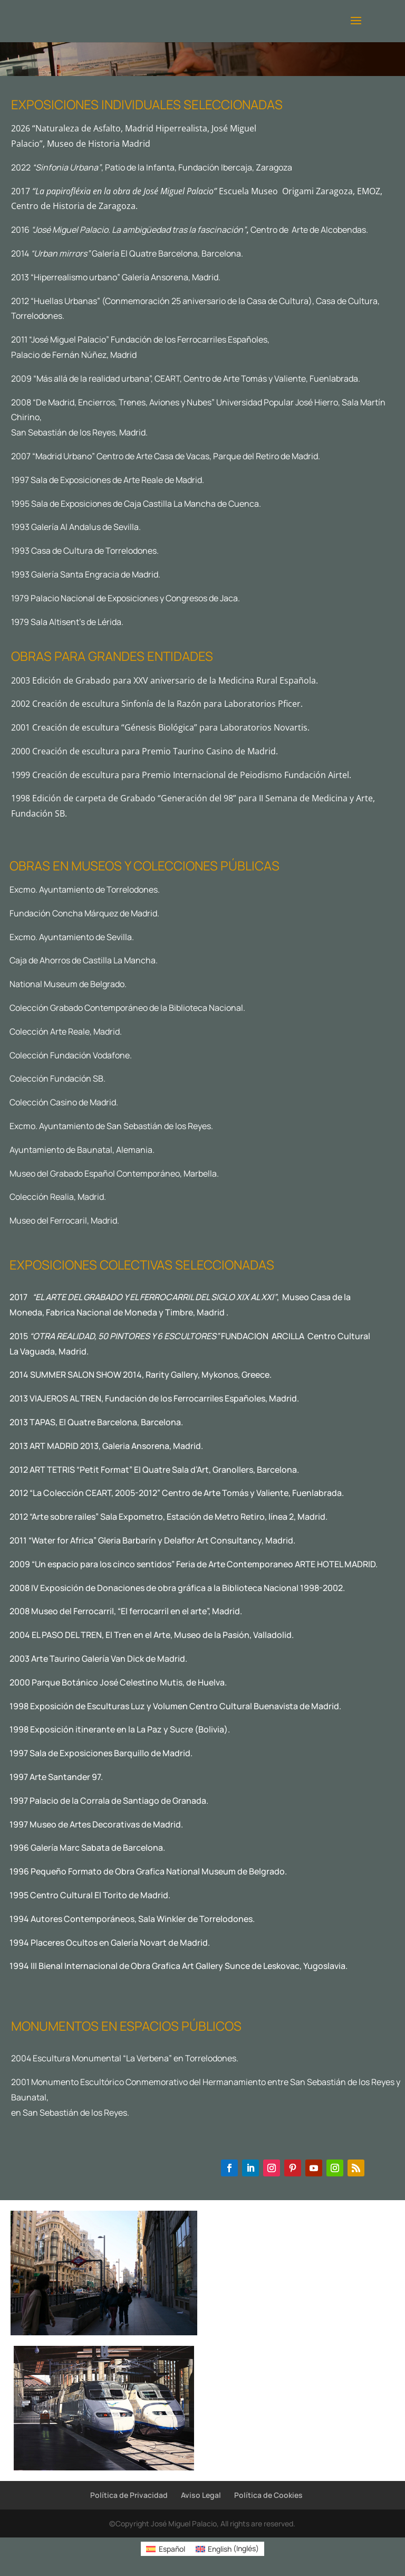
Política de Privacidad (129, 2495)
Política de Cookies (268, 2495)
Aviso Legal (201, 2495)
